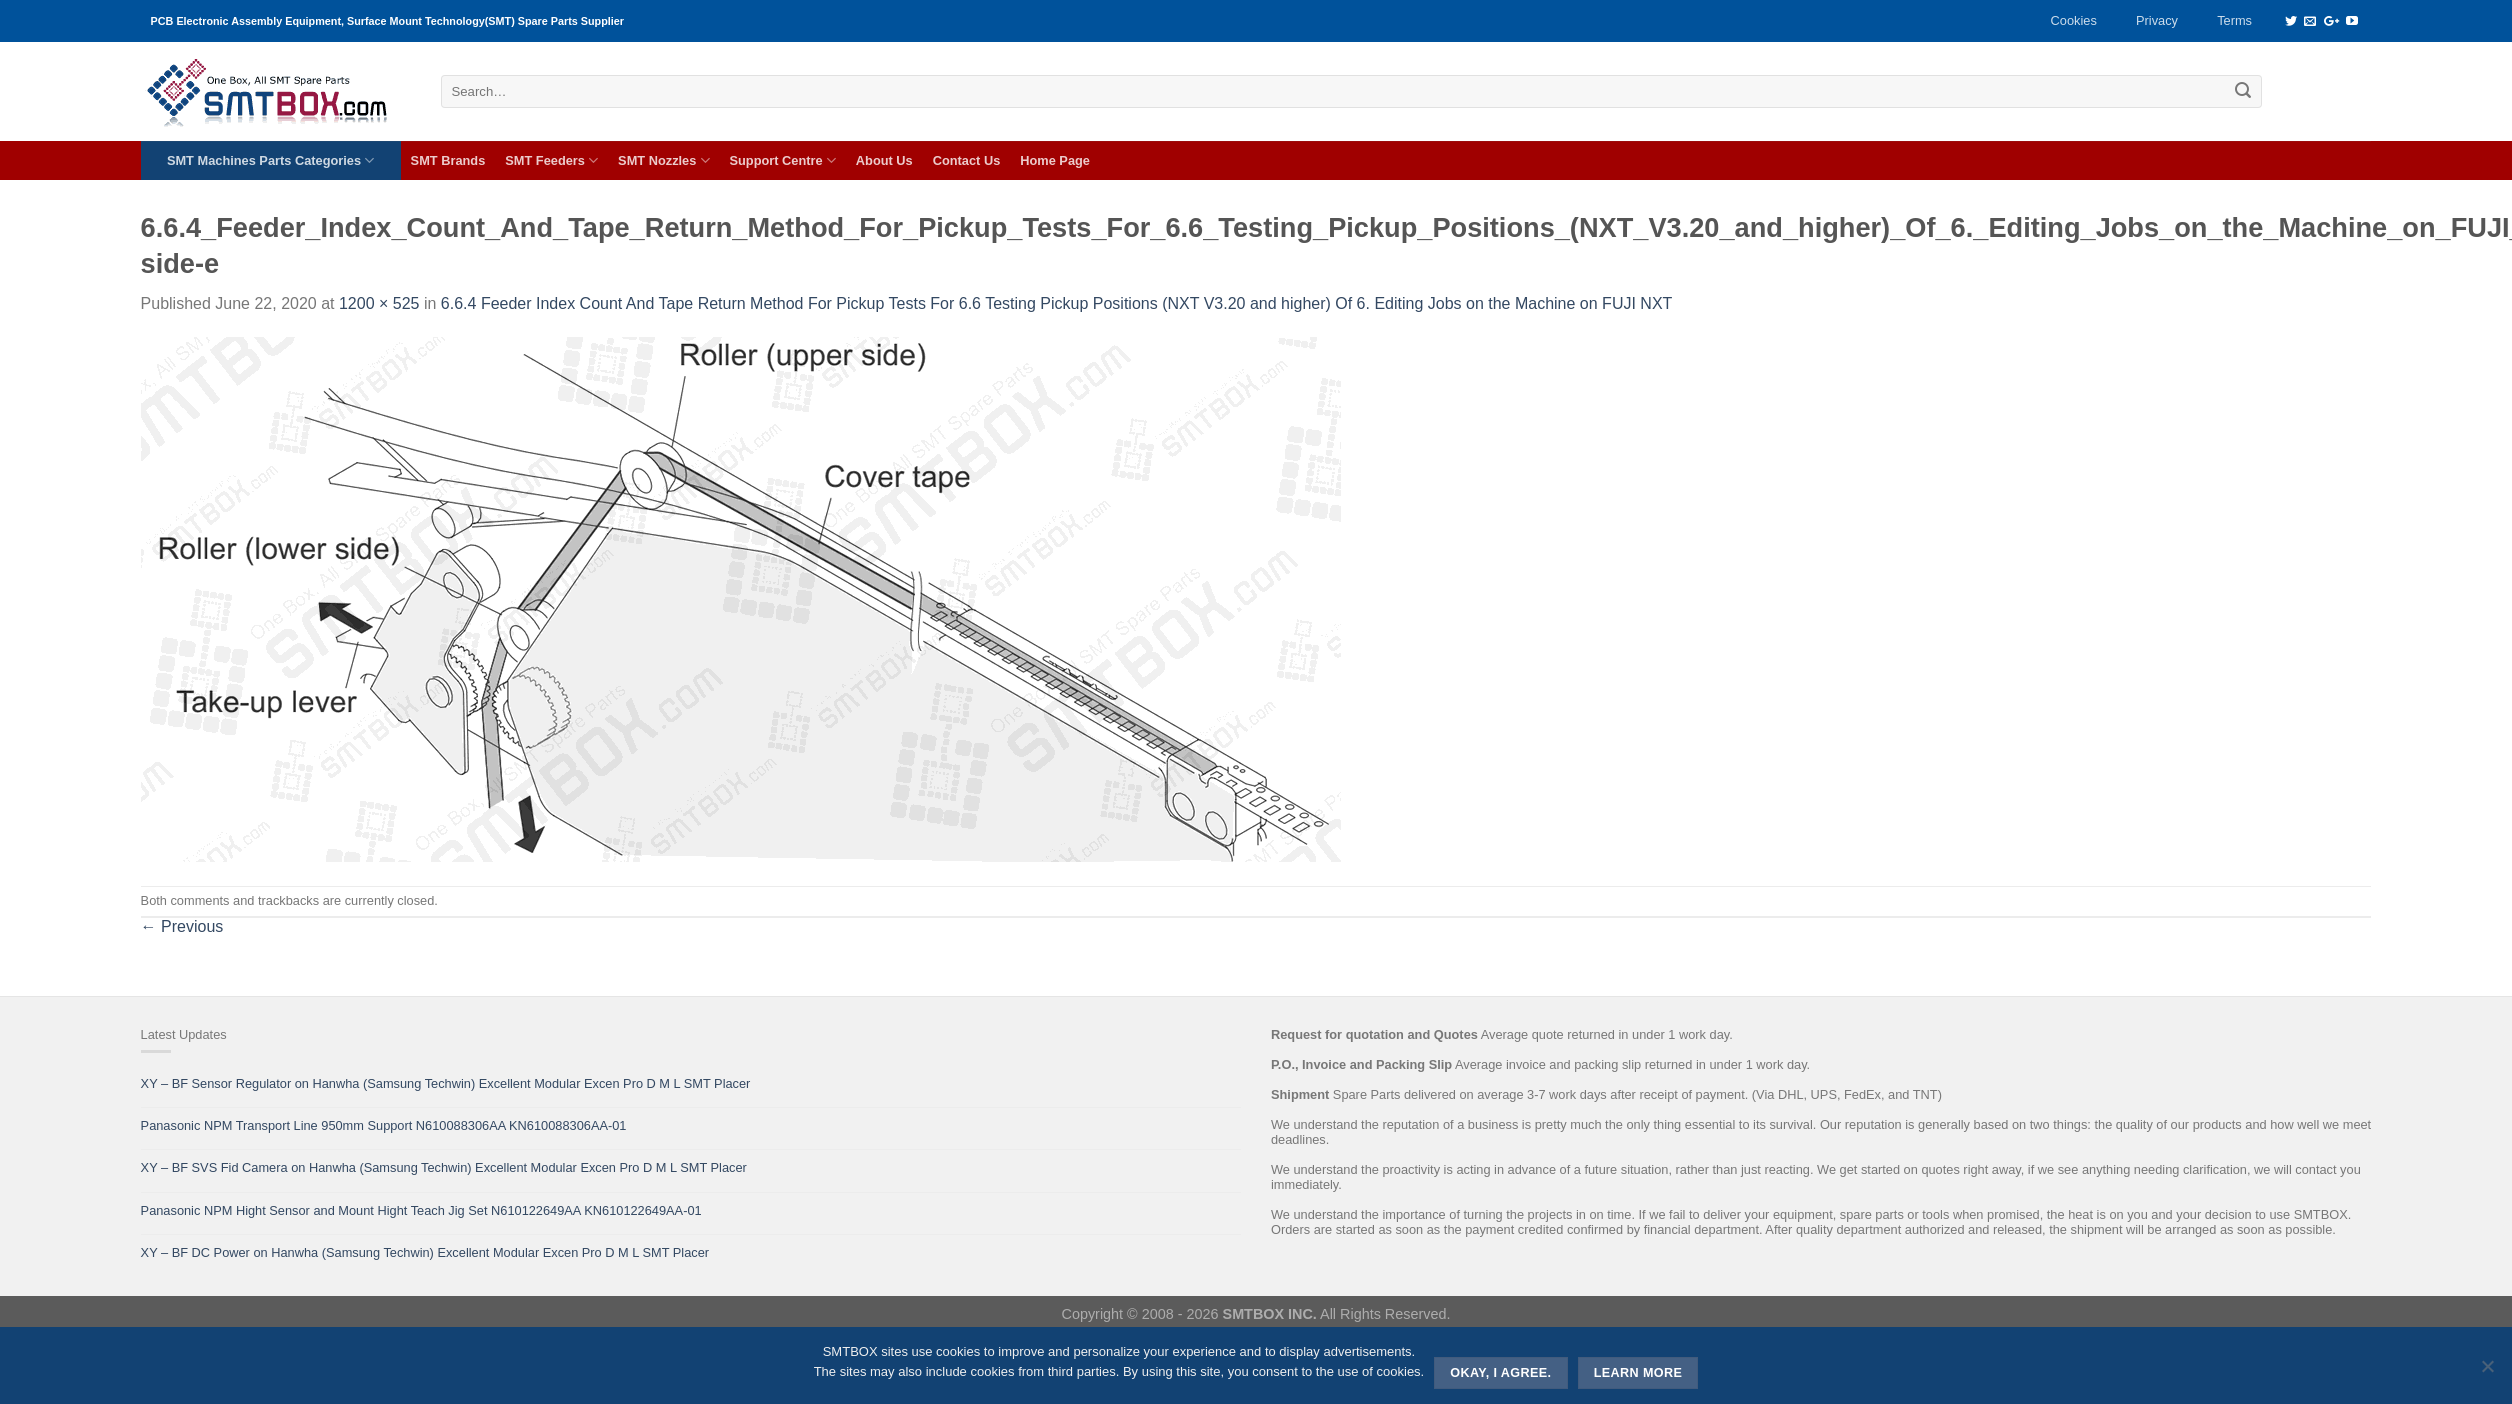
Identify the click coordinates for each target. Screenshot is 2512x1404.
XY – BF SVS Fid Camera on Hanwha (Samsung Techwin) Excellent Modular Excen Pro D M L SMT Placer (444, 1167)
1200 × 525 (379, 303)
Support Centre (783, 160)
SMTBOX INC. (1270, 1314)
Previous (182, 926)
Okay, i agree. (1500, 1373)
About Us (884, 160)
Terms (2234, 20)
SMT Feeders (551, 160)
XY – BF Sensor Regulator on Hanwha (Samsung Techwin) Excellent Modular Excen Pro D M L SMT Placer (446, 1083)
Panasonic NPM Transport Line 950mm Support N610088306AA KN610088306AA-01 (384, 1125)
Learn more (1638, 1373)
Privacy (2157, 20)
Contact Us (967, 160)
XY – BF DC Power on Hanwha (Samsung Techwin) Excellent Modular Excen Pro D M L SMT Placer (425, 1252)
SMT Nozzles (663, 160)
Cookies (2074, 20)
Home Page (1055, 160)
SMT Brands (448, 160)
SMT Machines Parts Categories (270, 160)
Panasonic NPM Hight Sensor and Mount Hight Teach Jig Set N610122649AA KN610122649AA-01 (421, 1210)
